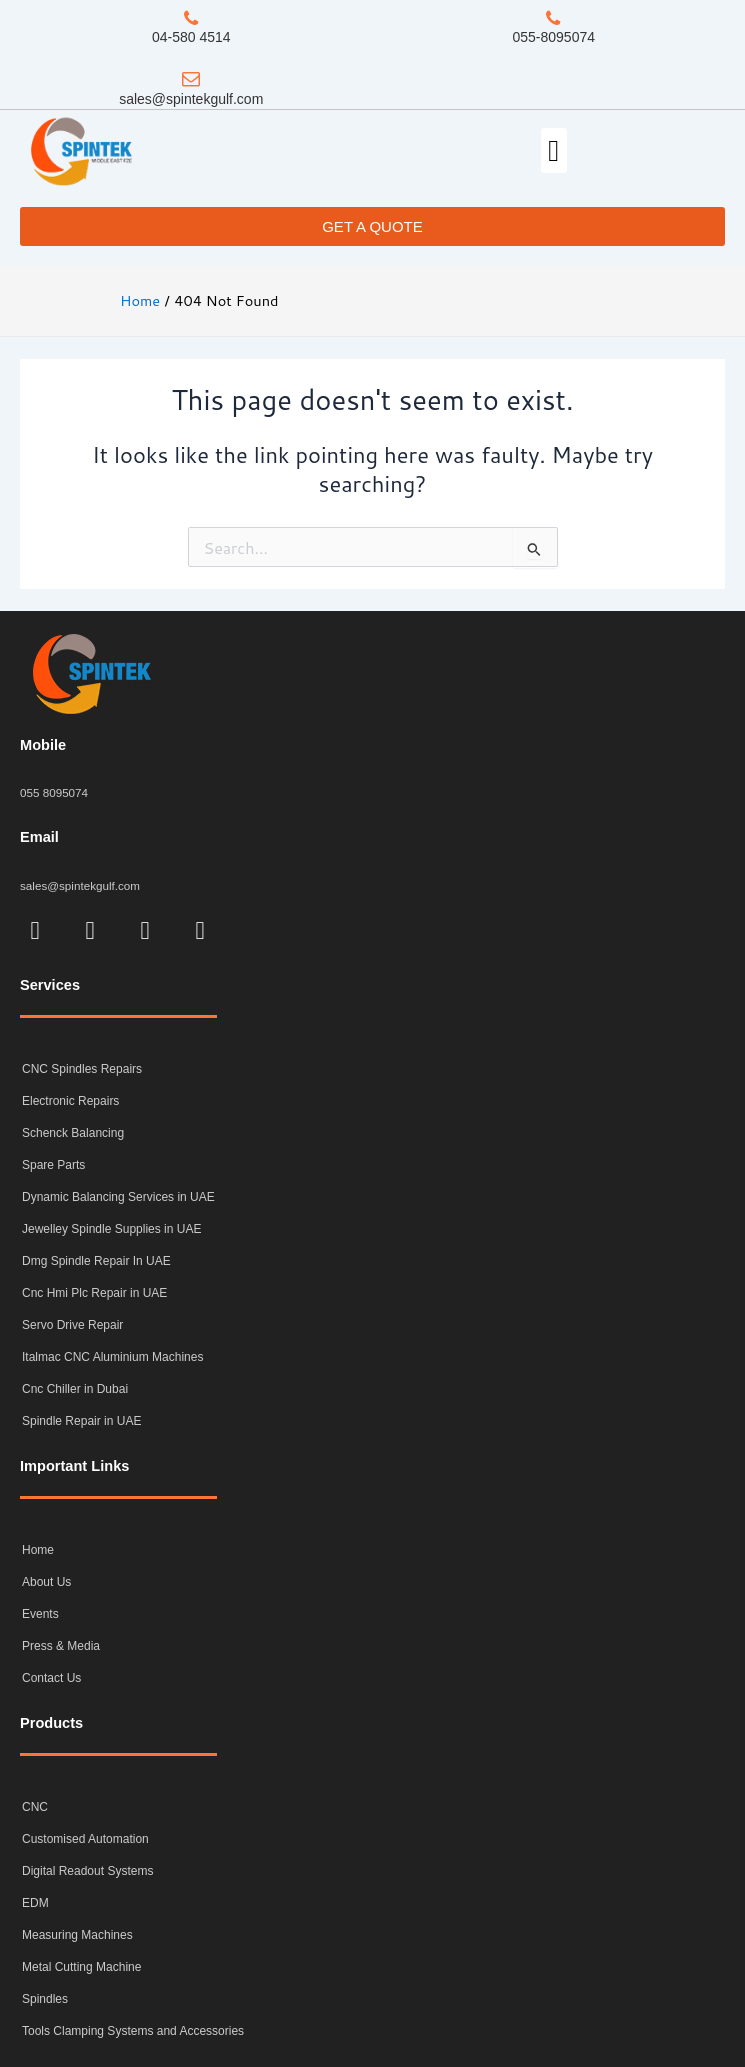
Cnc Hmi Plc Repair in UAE (94, 1293)
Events (40, 1614)
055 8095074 (54, 792)
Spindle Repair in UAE (81, 1421)
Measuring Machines (77, 1935)
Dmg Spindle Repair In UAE (96, 1261)
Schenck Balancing (73, 1133)
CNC (35, 1807)
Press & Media (61, 1646)
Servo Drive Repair (72, 1325)
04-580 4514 (191, 37)
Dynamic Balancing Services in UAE (118, 1197)
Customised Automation (85, 1839)
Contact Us (51, 1678)
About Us (46, 1582)
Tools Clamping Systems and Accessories (133, 2031)
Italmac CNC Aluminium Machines (112, 1357)
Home (38, 1550)
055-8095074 (553, 37)
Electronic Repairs (70, 1101)
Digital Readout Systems (87, 1871)
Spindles (45, 1999)
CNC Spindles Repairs (82, 1069)
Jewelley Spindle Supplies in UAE (111, 1229)
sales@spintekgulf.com (191, 99)
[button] (554, 150)
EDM (35, 1903)
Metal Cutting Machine (81, 1967)
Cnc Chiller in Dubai (75, 1389)
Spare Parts (53, 1165)
